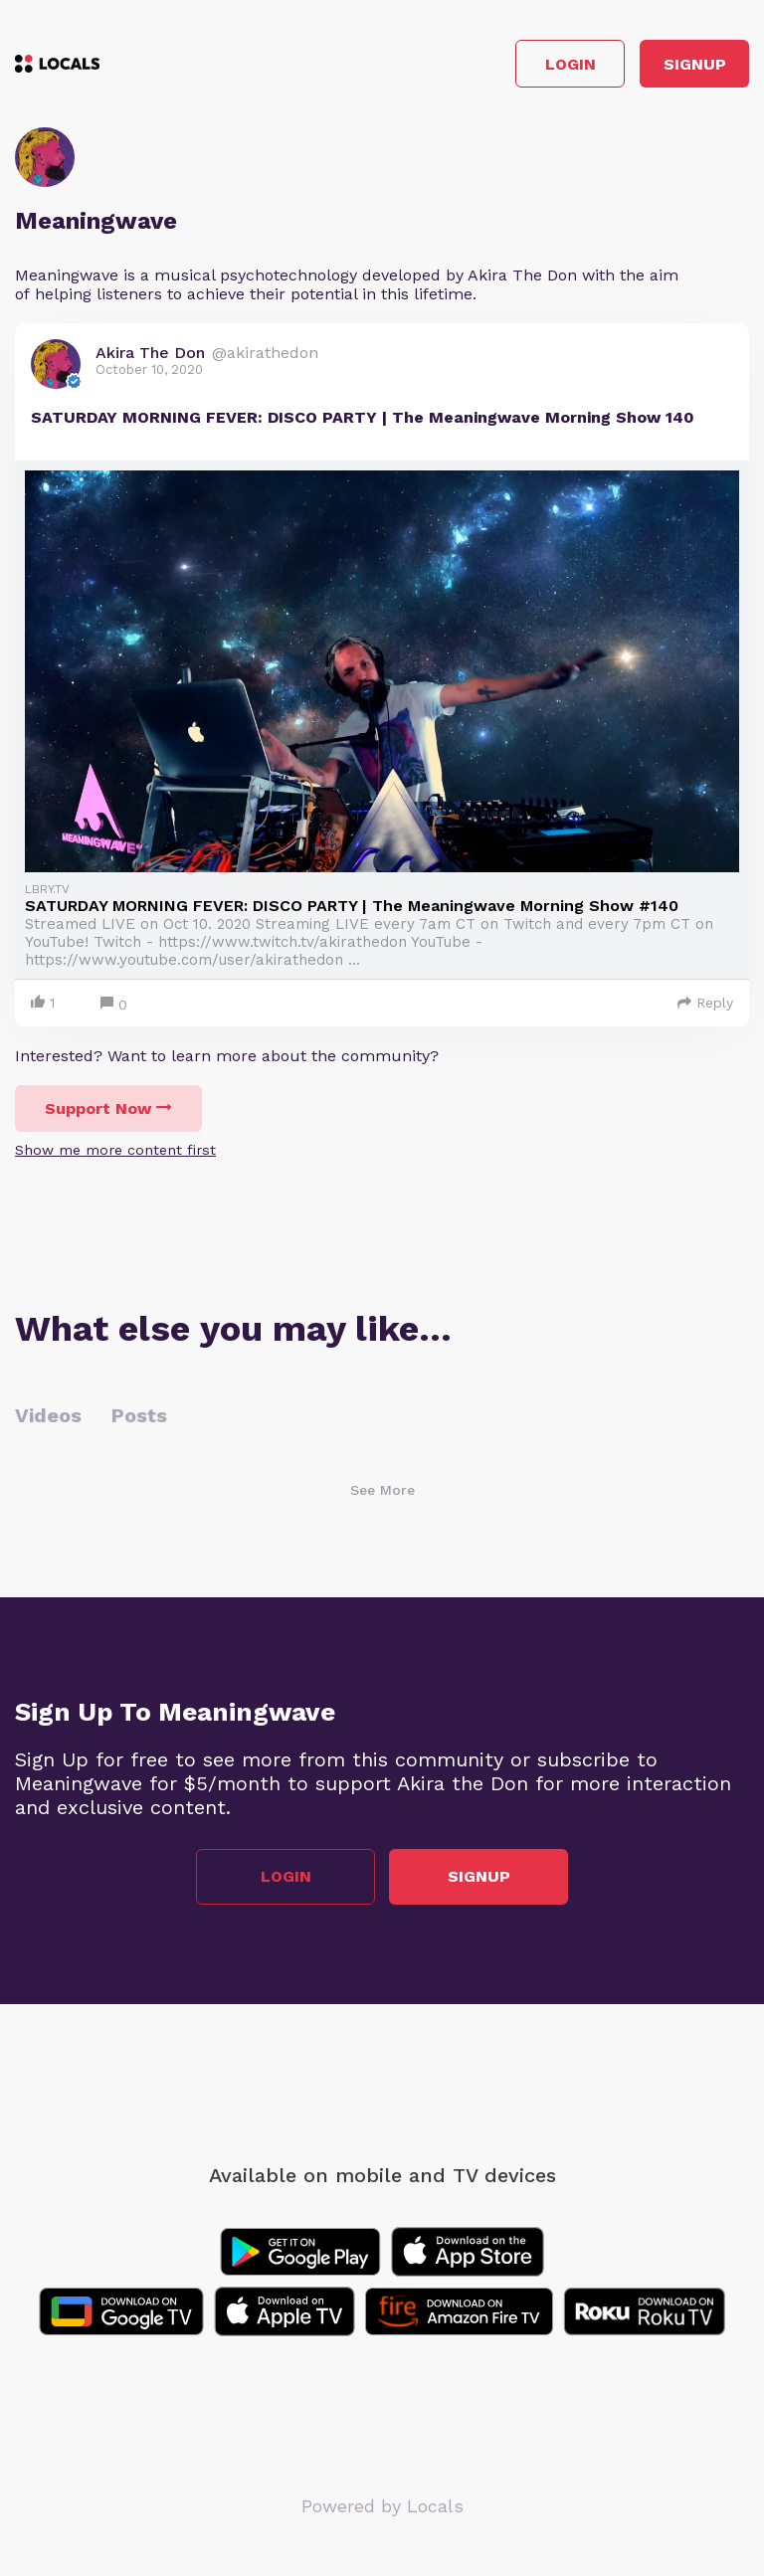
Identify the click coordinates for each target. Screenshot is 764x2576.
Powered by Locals (382, 2505)
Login (570, 64)
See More (382, 1490)
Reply (705, 1003)
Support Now (108, 1108)
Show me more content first (115, 1150)
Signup (695, 64)
